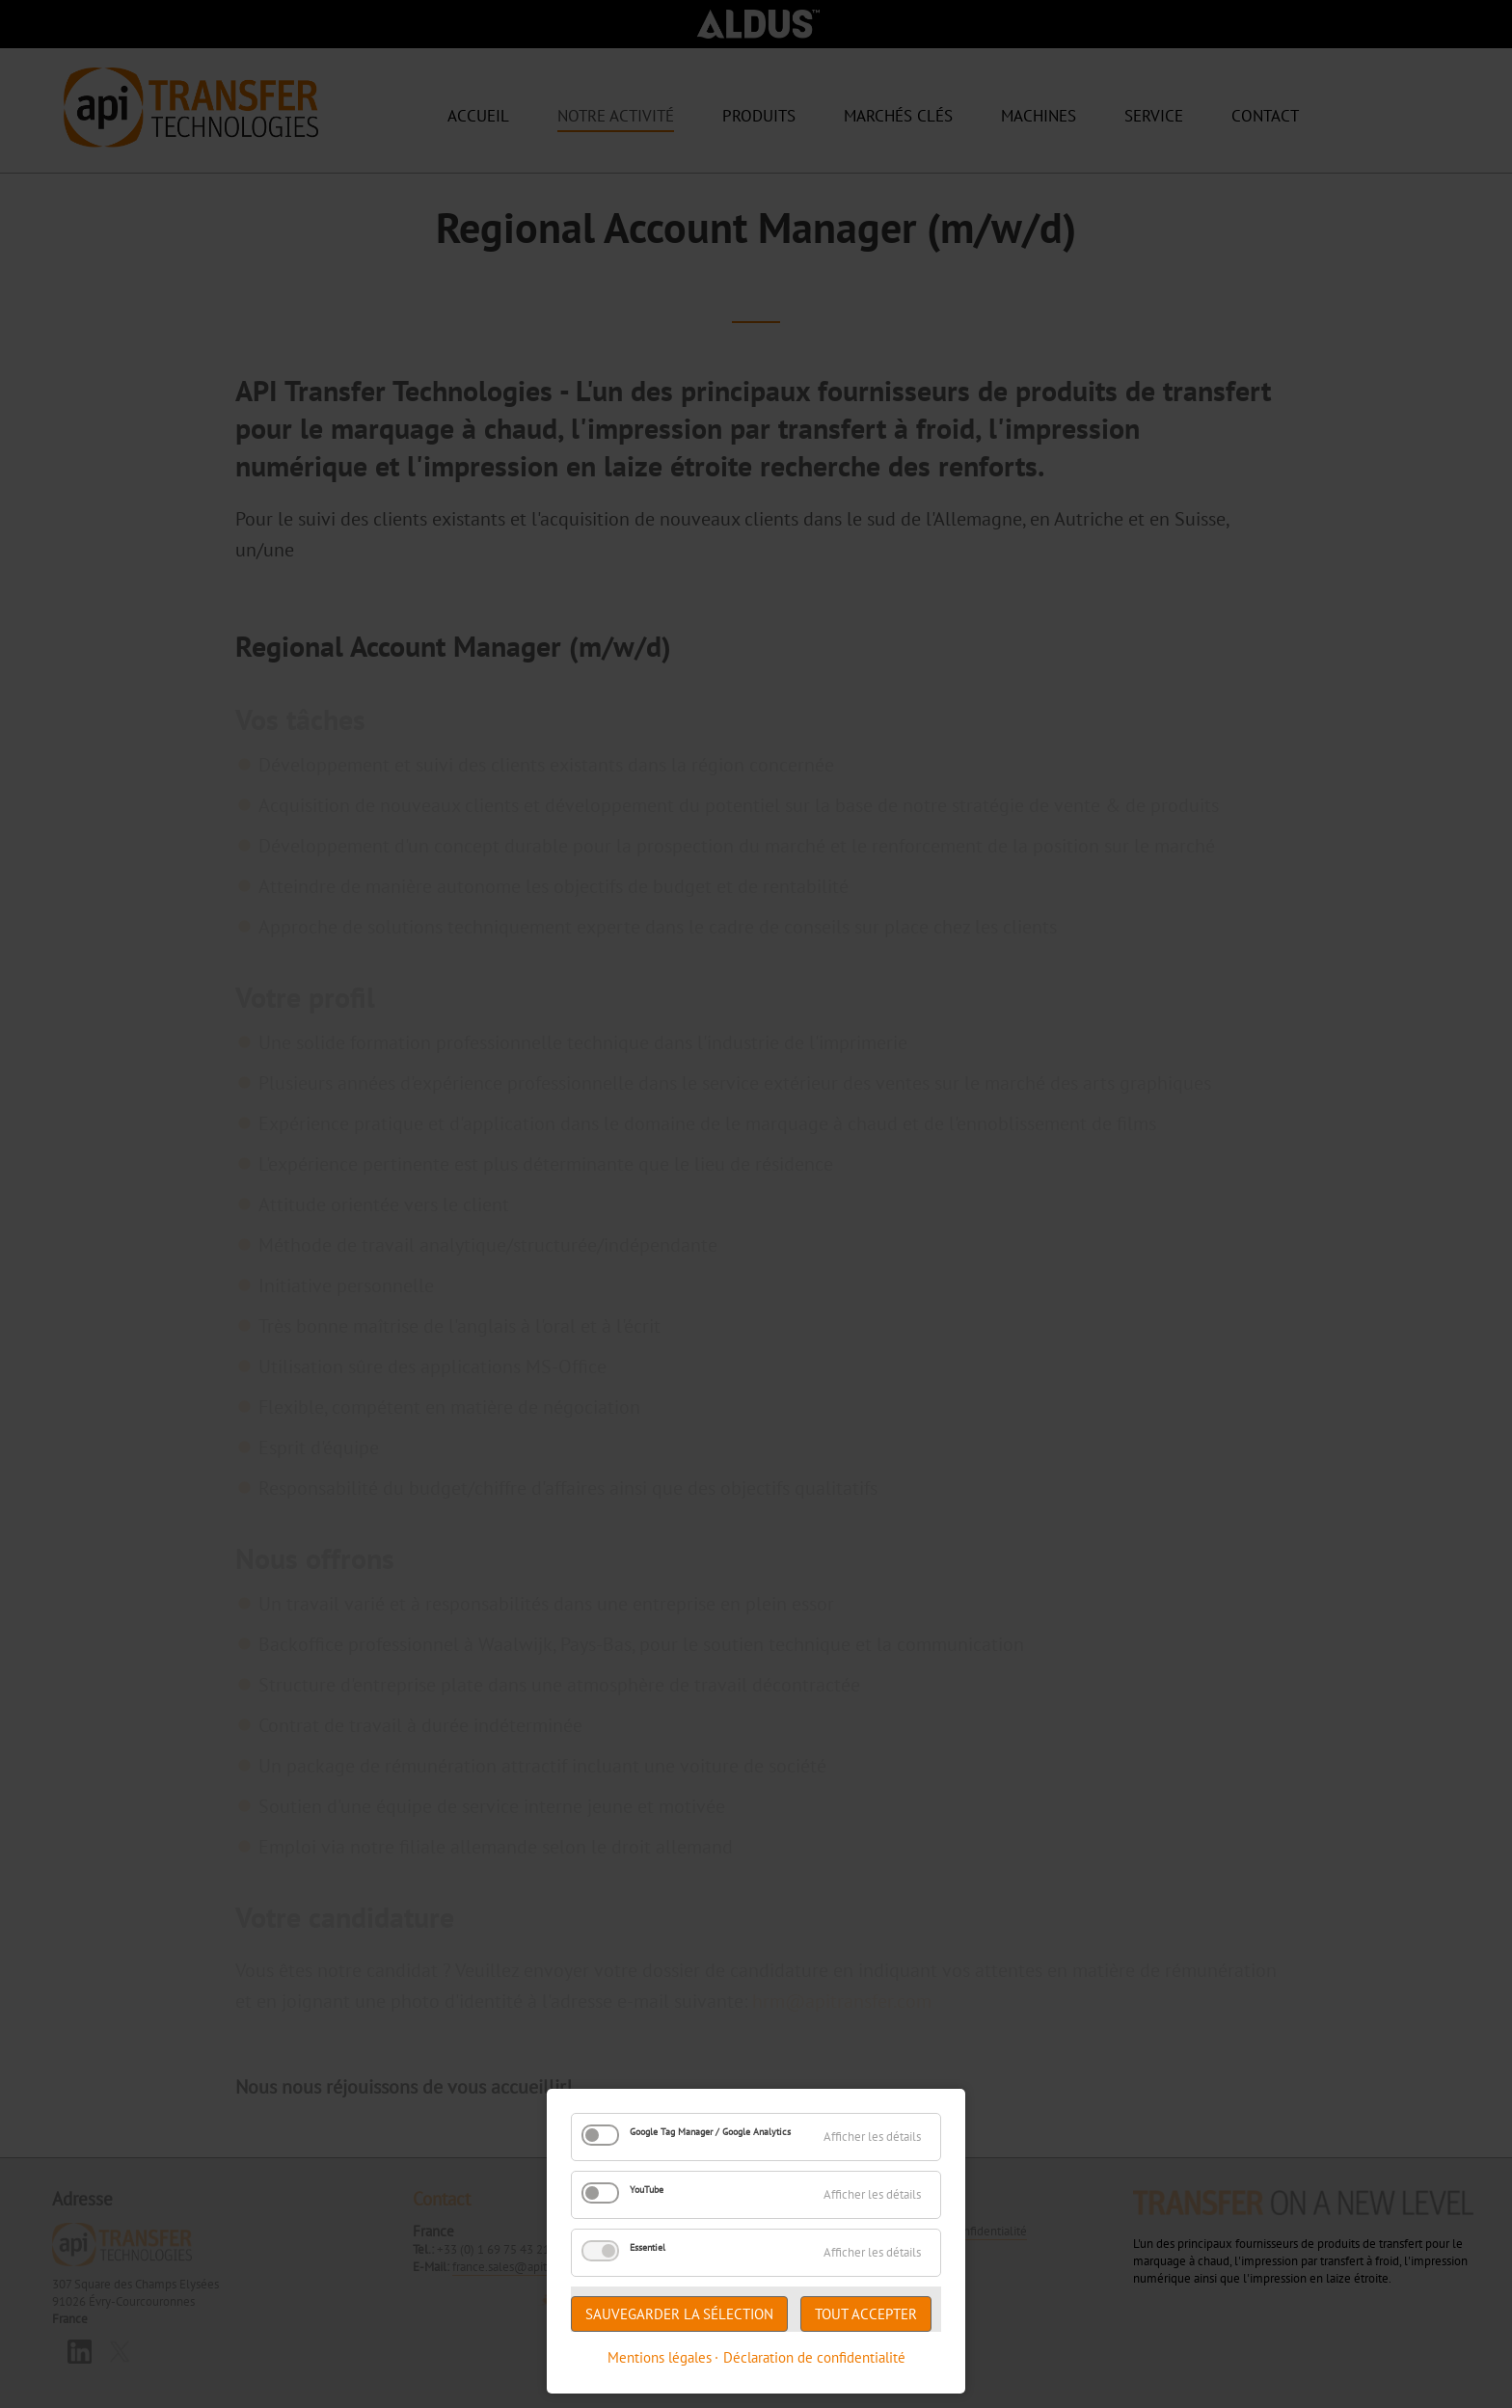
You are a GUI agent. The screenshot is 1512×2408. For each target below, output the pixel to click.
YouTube (646, 2189)
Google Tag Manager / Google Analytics (710, 2131)
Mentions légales (660, 2357)
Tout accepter (866, 2314)
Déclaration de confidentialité (814, 2357)
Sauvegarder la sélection (679, 2314)
